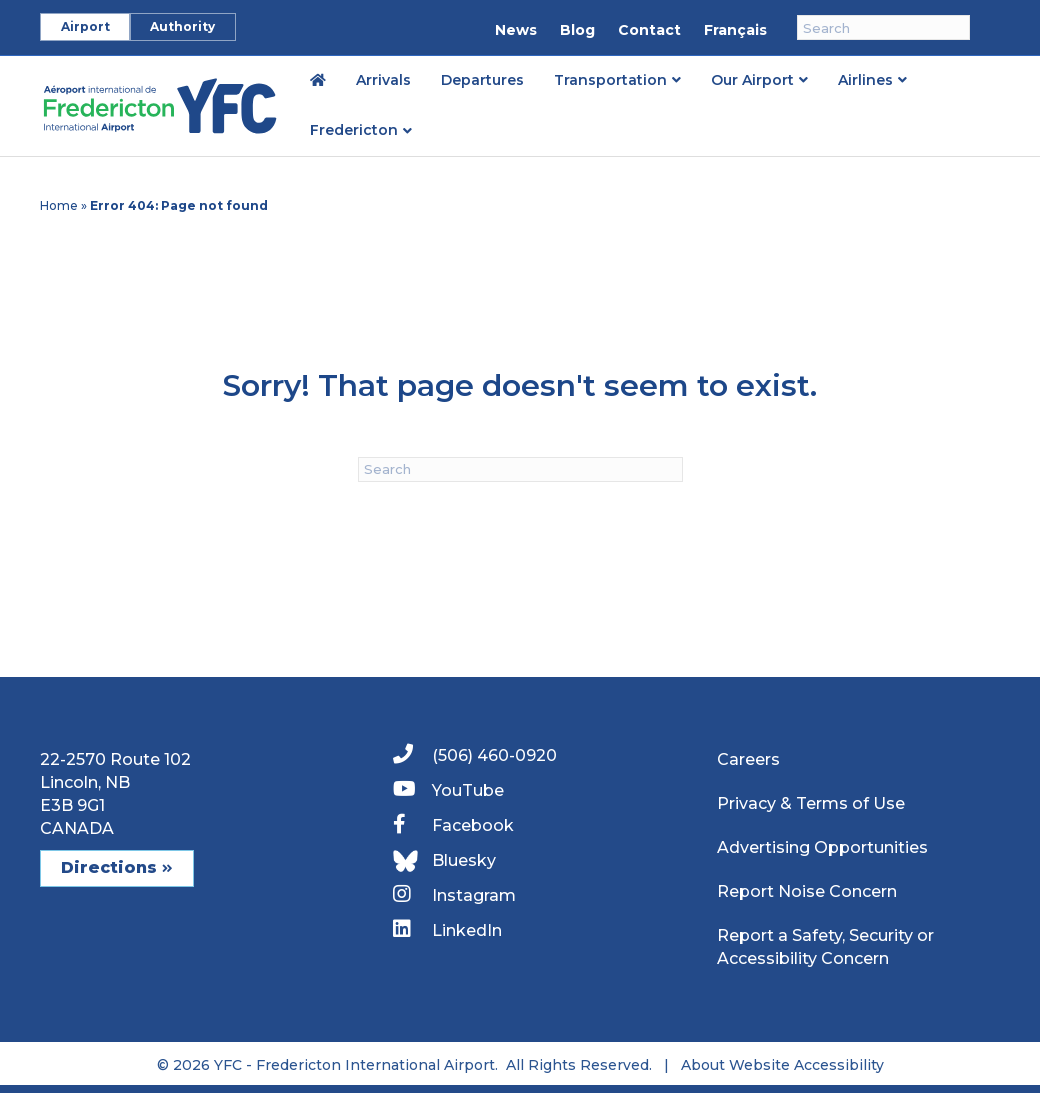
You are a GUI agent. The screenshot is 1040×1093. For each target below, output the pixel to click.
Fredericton (354, 130)
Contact (649, 30)
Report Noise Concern (807, 891)
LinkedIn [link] (447, 929)
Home (59, 205)
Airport (85, 26)
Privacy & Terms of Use (811, 803)
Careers (748, 759)
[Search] (883, 27)
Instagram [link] (454, 894)
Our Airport (752, 80)
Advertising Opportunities (822, 847)
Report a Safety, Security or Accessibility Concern (825, 947)
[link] (318, 80)
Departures (482, 80)
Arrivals (383, 80)
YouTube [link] (448, 789)
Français (735, 30)
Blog (577, 30)
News (516, 30)
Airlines (865, 80)
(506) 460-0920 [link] (475, 754)
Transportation (610, 80)
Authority (182, 26)
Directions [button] (117, 867)
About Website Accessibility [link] (782, 1065)
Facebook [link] (453, 824)
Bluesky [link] (444, 861)
